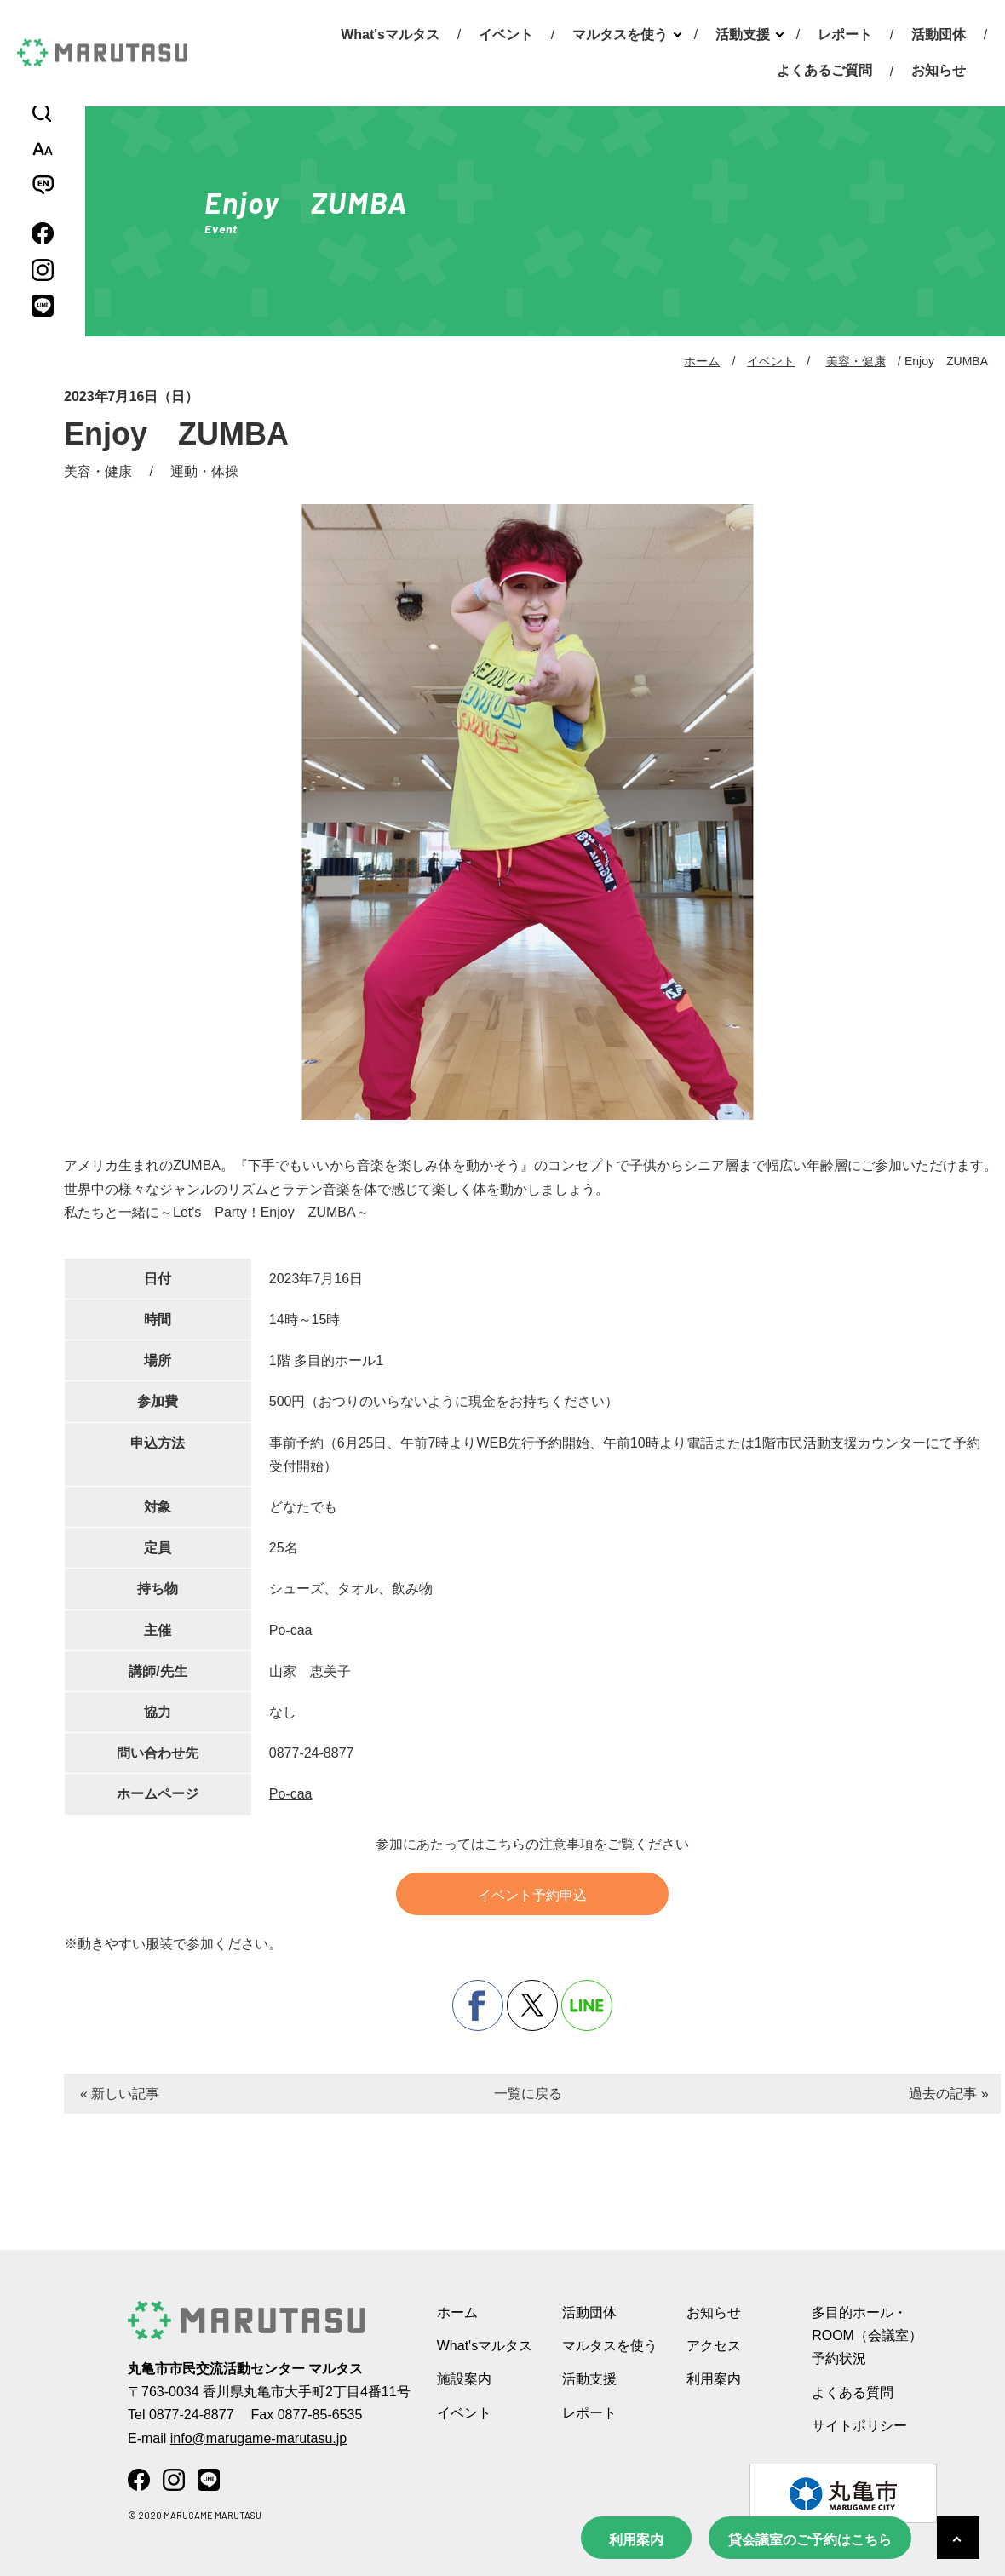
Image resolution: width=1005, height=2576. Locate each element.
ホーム (702, 361)
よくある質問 (852, 2392)
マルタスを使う (620, 34)
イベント (506, 34)
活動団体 (938, 34)
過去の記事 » (948, 2093)
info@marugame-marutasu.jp (258, 2438)
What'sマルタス (390, 34)
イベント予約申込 (532, 1895)
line (586, 2005)
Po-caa (291, 1794)
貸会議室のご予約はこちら (810, 2540)
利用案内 (636, 2540)
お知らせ (938, 70)
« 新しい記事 (119, 2093)
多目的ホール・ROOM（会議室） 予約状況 (867, 2335)
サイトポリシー (859, 2425)
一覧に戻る (528, 2093)
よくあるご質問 (824, 70)
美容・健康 (856, 361)
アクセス (713, 2345)
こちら (505, 1844)
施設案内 (464, 2379)
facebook (477, 2005)
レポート (845, 34)
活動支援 (742, 34)
